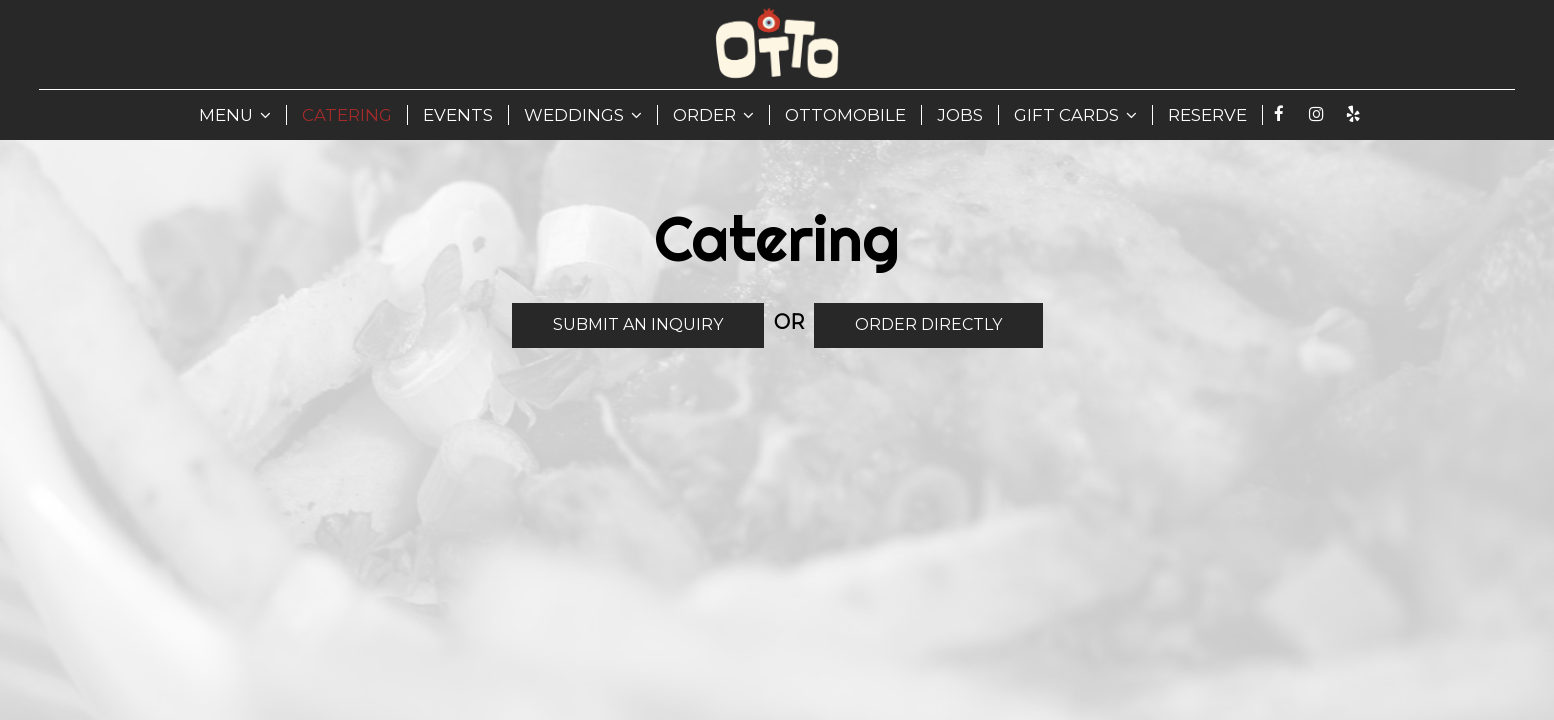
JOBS (960, 115)
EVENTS (458, 115)
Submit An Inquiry (617, 331)
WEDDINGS (583, 115)
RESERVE (1207, 115)
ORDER (713, 115)
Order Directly (908, 324)
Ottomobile (845, 115)
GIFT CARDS (1075, 115)
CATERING (347, 115)
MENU (235, 115)
